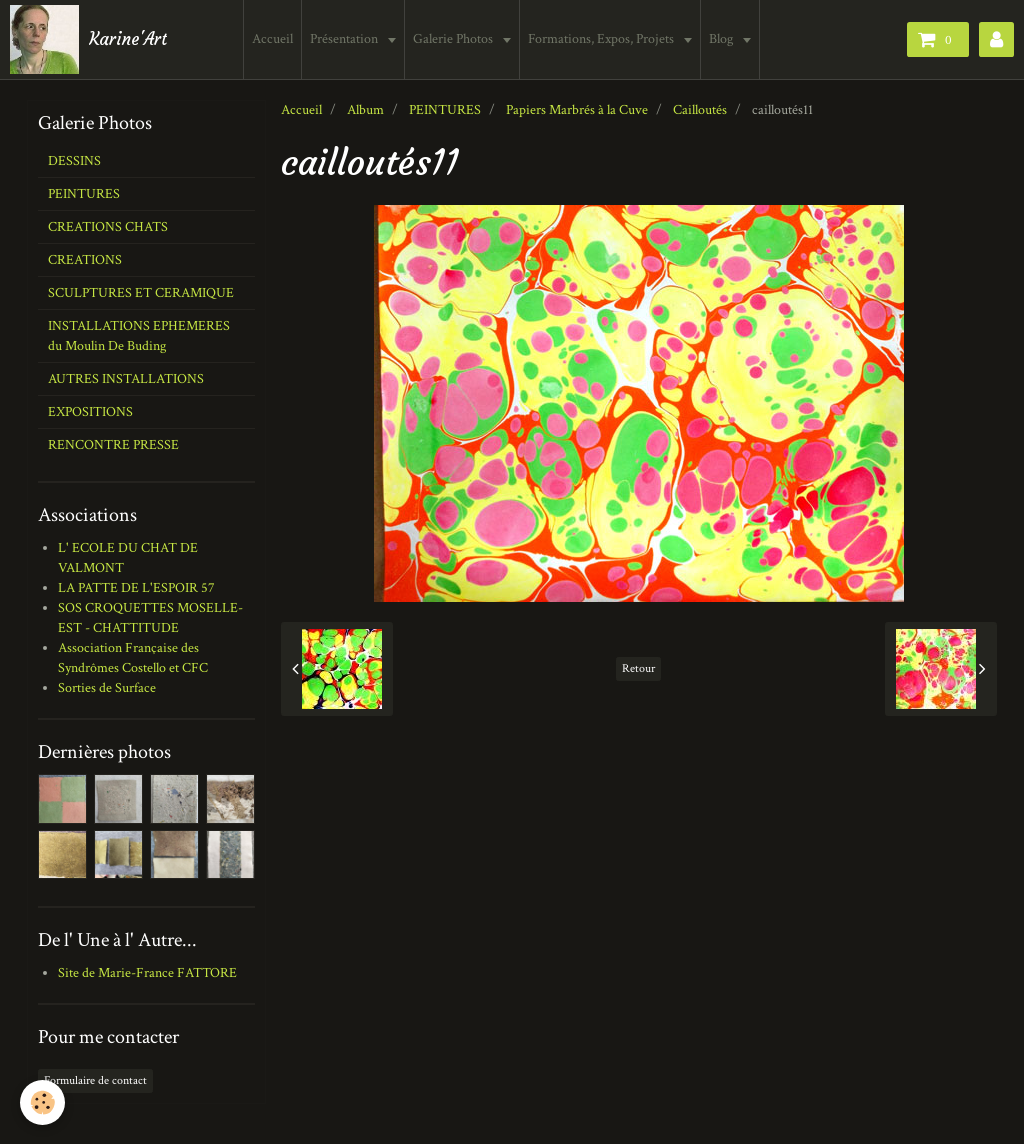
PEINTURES (445, 110)
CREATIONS (85, 260)
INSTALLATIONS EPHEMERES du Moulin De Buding (139, 336)
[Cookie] (42, 1102)
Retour (638, 668)
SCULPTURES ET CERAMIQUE (141, 293)
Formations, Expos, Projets (603, 39)
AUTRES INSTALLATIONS (126, 379)
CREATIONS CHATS (108, 227)
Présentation (346, 39)
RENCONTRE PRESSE (113, 445)
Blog (723, 39)
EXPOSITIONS (90, 412)
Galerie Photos (455, 39)
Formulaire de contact (95, 1080)
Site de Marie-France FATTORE (147, 973)
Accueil (273, 39)
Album (365, 110)
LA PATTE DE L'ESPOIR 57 (136, 588)
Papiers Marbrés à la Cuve (577, 110)
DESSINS (74, 161)
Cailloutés (700, 110)
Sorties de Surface (107, 688)
